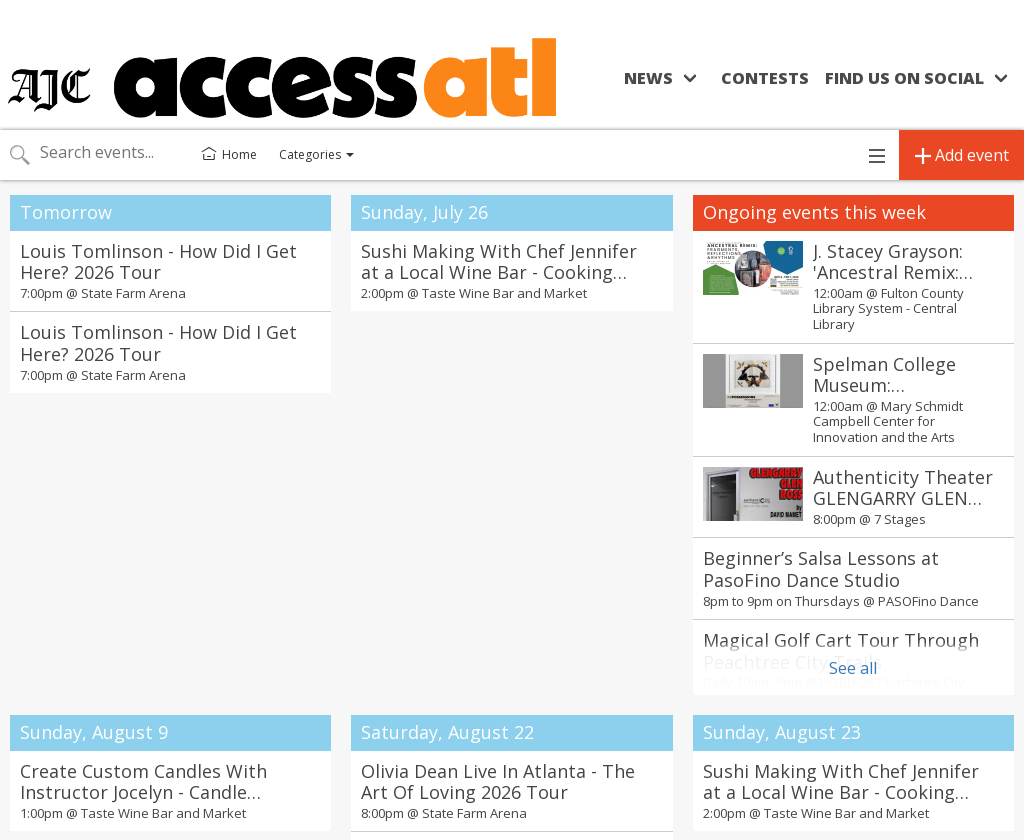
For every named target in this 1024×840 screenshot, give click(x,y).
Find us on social (904, 78)
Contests (765, 78)
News (648, 78)
